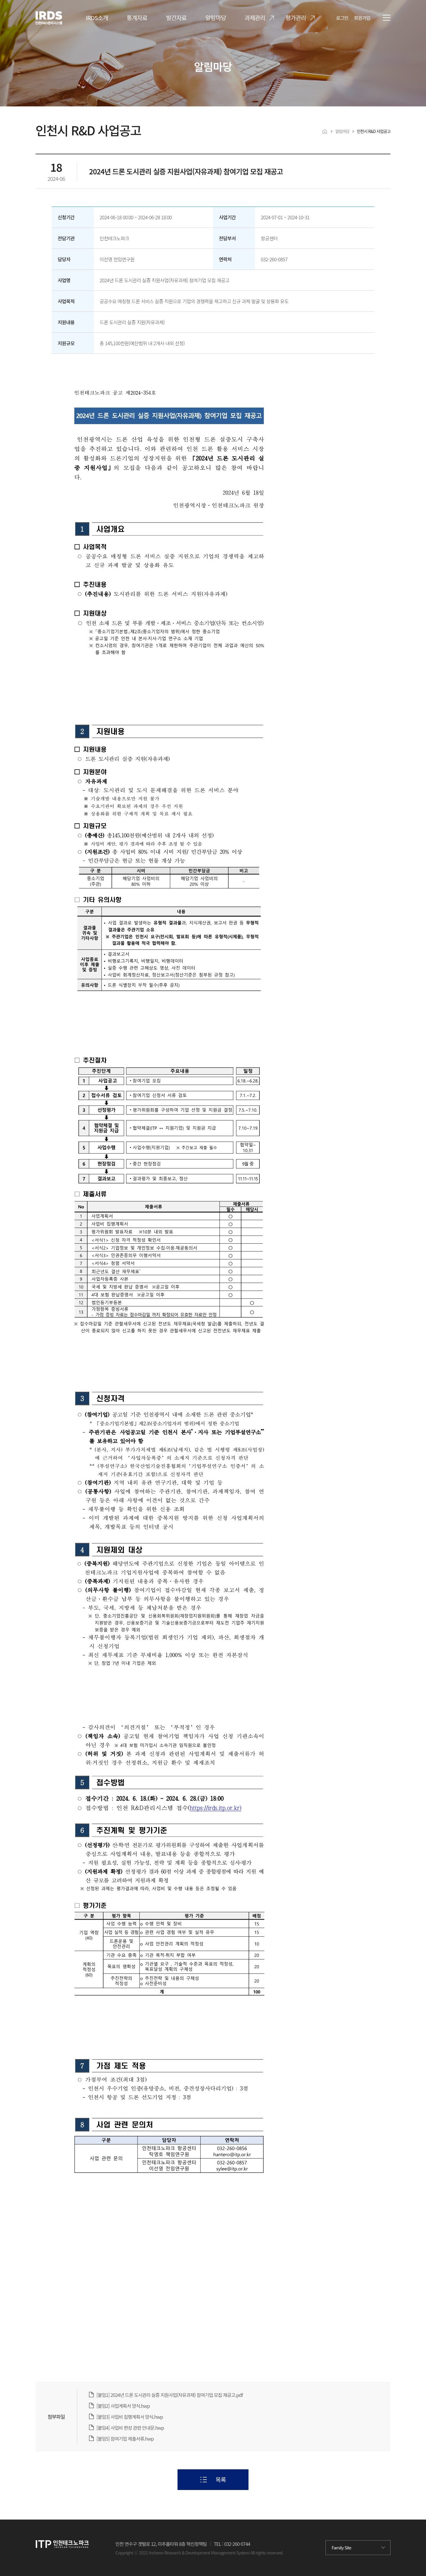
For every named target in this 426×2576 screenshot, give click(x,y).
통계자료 (137, 17)
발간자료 (176, 17)
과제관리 (255, 17)
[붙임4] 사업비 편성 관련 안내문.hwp (130, 2427)
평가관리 (295, 17)
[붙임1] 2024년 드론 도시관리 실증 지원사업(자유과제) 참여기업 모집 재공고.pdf (169, 2394)
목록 (221, 2479)
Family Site (341, 2547)
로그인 (342, 17)
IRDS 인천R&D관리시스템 (37, 11)
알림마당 (215, 17)
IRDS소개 (97, 17)
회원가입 (362, 17)
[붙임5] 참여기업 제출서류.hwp (125, 2438)
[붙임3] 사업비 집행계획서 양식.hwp (129, 2416)
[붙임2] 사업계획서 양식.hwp (123, 2405)
